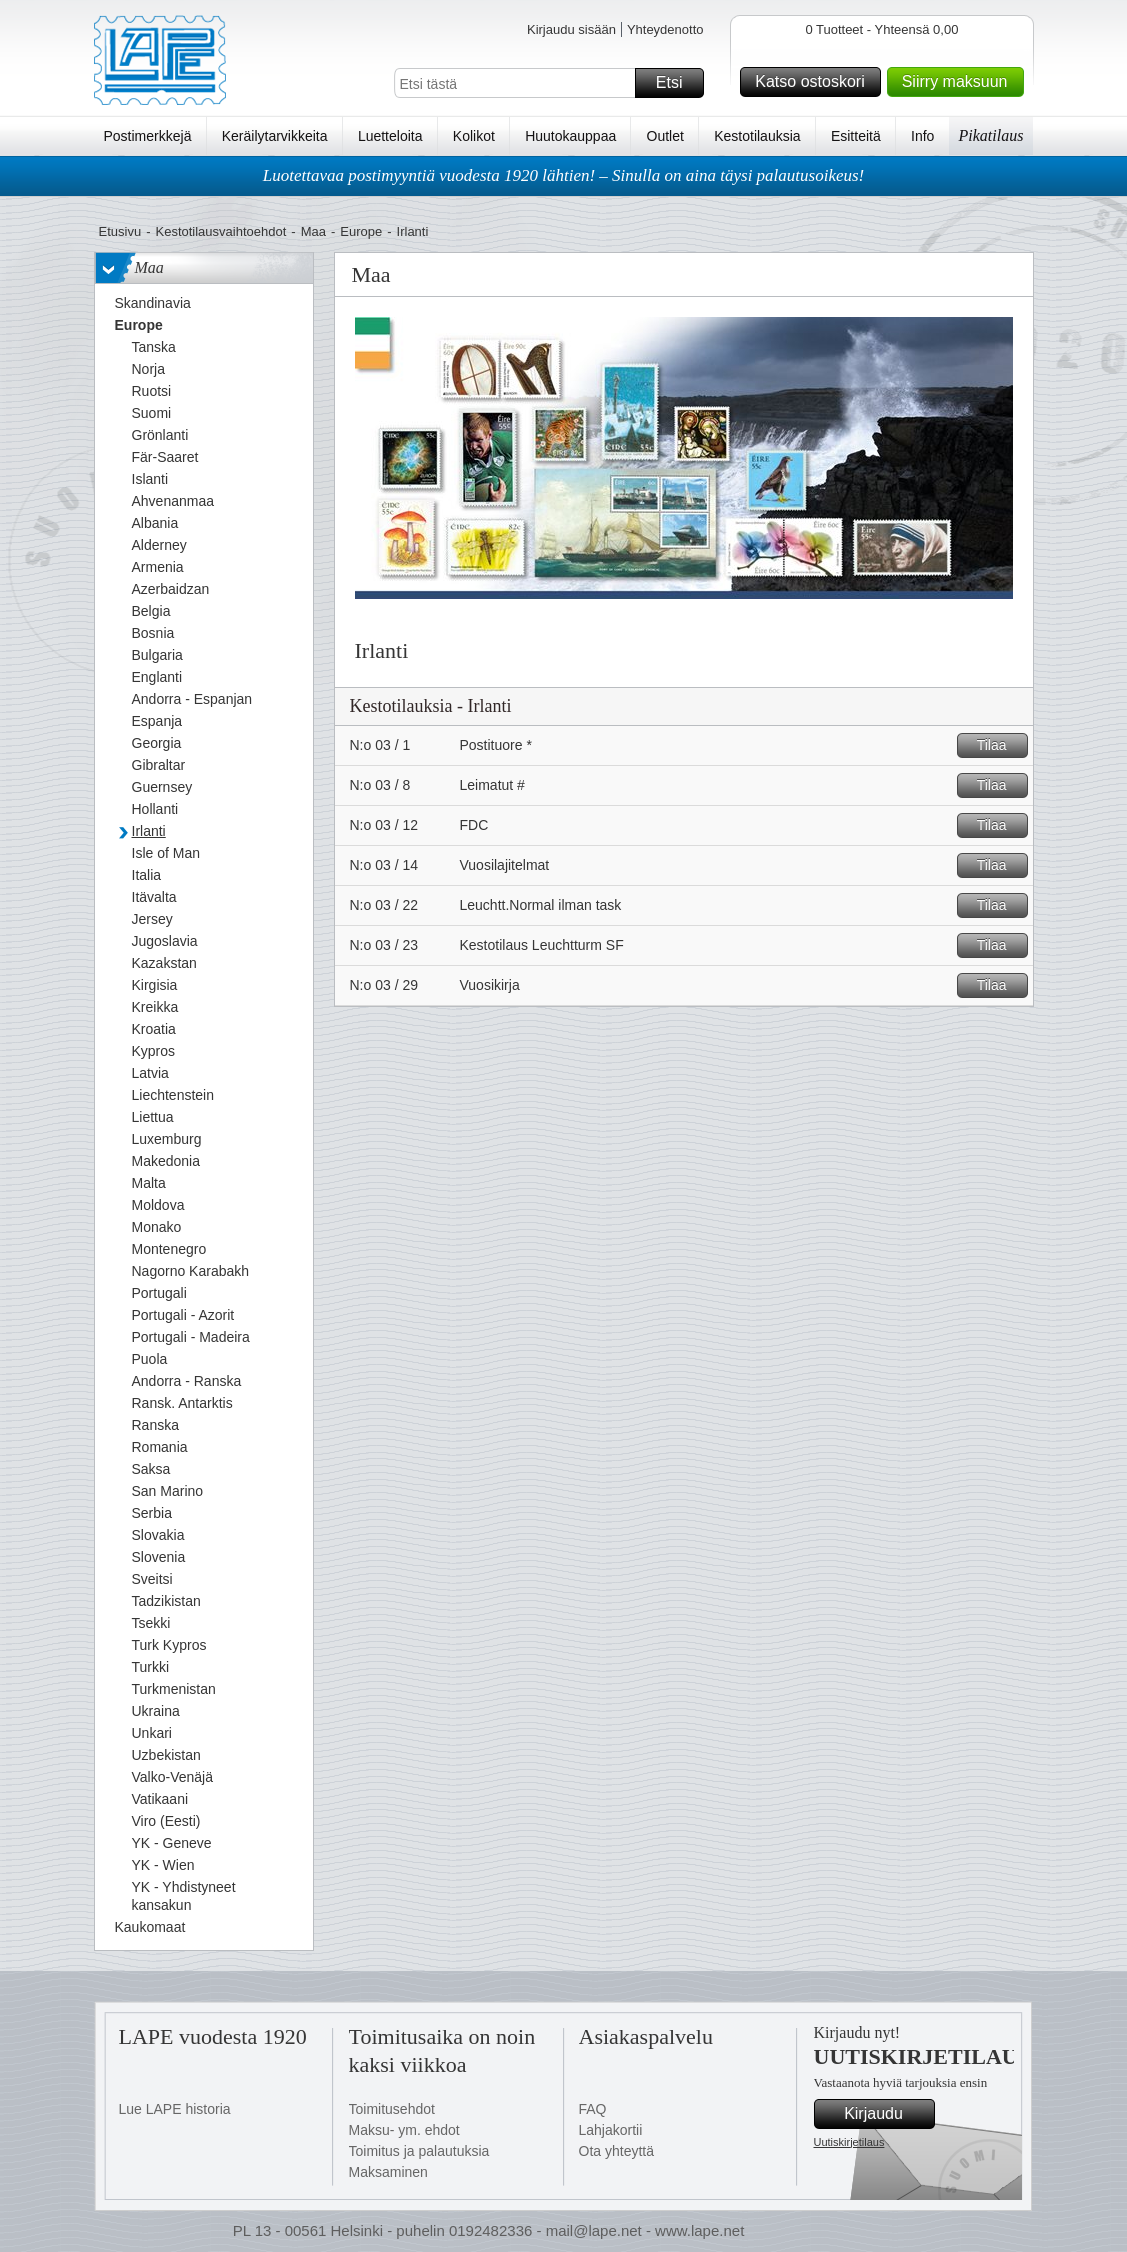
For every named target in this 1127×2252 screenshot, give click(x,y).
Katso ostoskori (814, 82)
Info (922, 136)
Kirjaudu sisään (571, 29)
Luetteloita (390, 136)
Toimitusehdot (392, 2109)
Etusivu (120, 231)
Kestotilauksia (757, 136)
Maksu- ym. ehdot (404, 2130)
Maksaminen (388, 2172)
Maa (313, 231)
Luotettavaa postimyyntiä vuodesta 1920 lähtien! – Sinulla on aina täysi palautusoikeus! (564, 175)
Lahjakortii (611, 2130)
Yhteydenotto (665, 29)
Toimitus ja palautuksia (419, 2151)
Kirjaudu (886, 2114)
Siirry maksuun (960, 82)
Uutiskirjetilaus (849, 2142)
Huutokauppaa (570, 136)
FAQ (593, 2109)
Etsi (677, 83)
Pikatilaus (991, 135)
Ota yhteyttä (616, 2151)
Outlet (665, 136)
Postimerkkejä (148, 136)
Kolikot (474, 136)
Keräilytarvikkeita (275, 136)
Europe (361, 231)
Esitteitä (856, 136)
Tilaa (999, 745)
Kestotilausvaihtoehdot (220, 231)
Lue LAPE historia (175, 2109)
